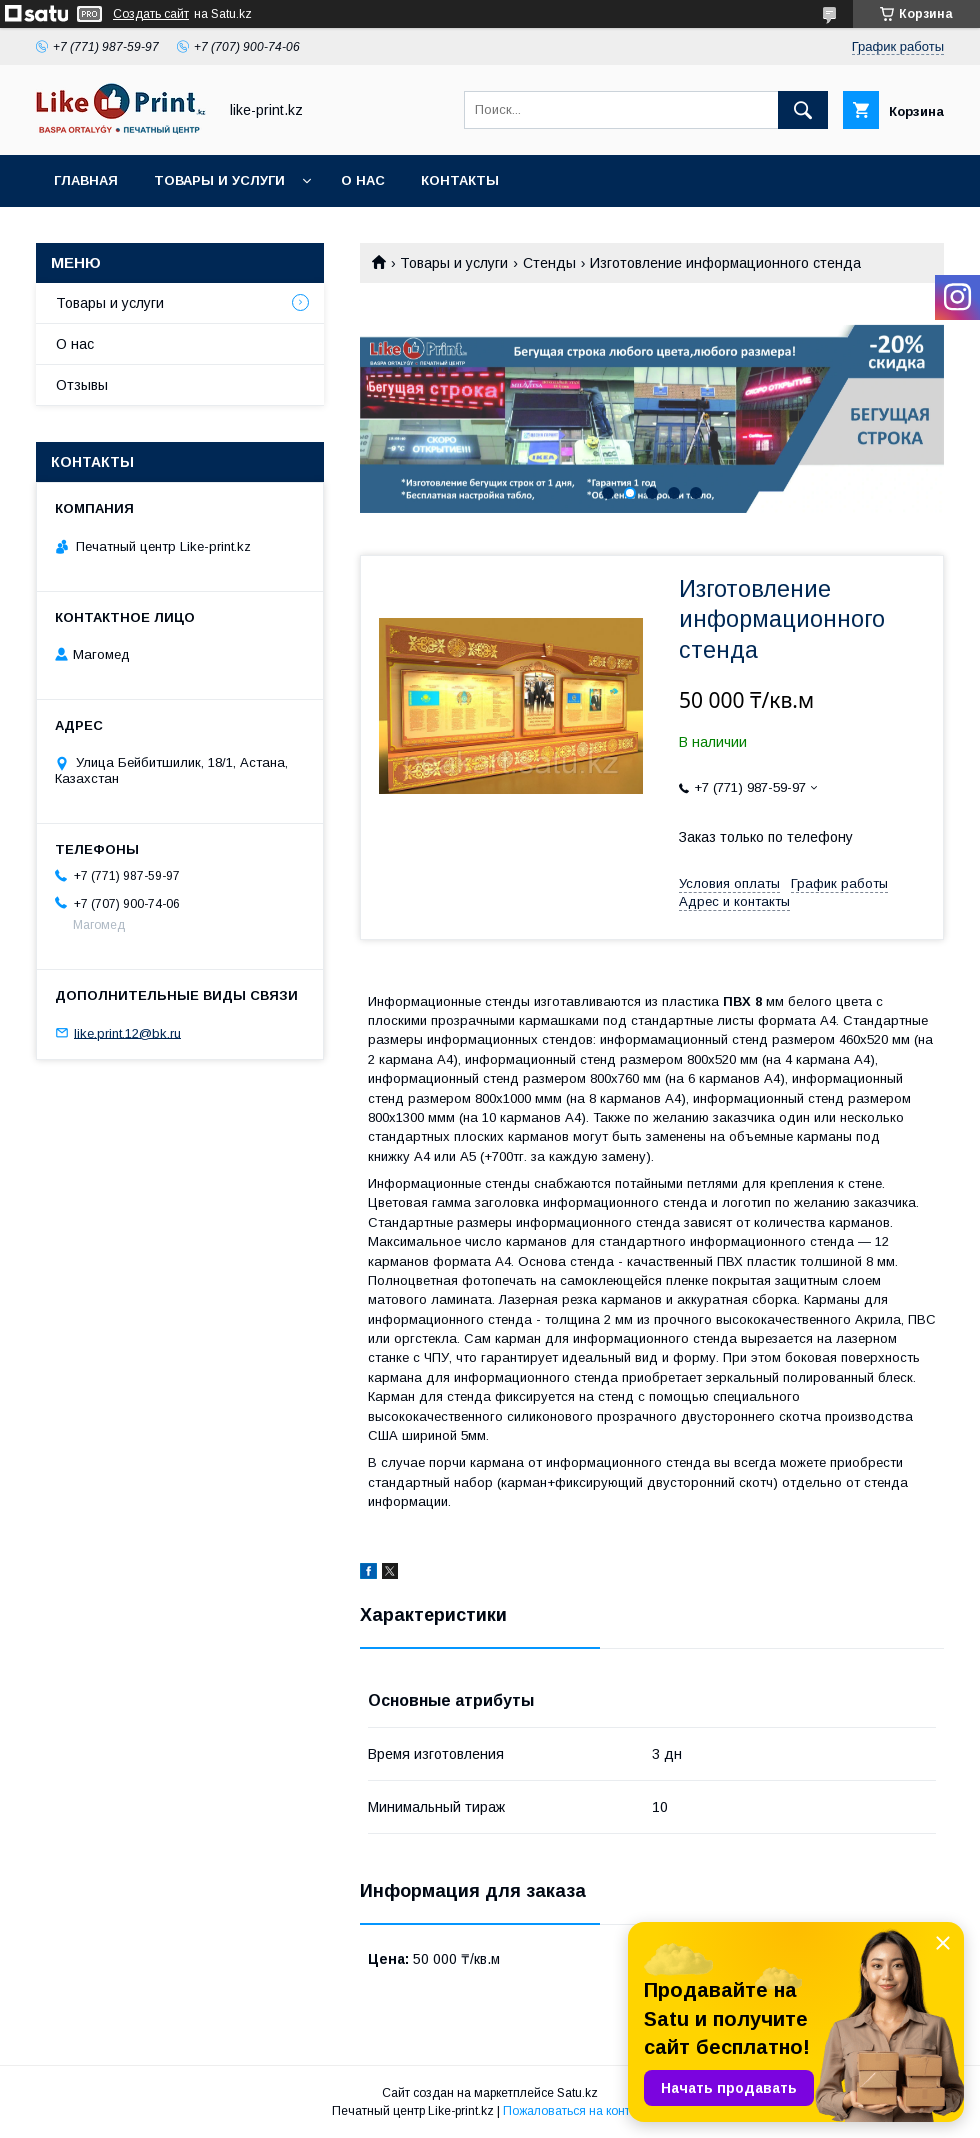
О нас (363, 180)
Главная (86, 180)
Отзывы (82, 385)
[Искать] (803, 110)
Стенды (549, 263)
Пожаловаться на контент (576, 2111)
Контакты (460, 180)
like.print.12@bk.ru (127, 1032)
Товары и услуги (219, 180)
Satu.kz (577, 2093)
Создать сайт (151, 14)
